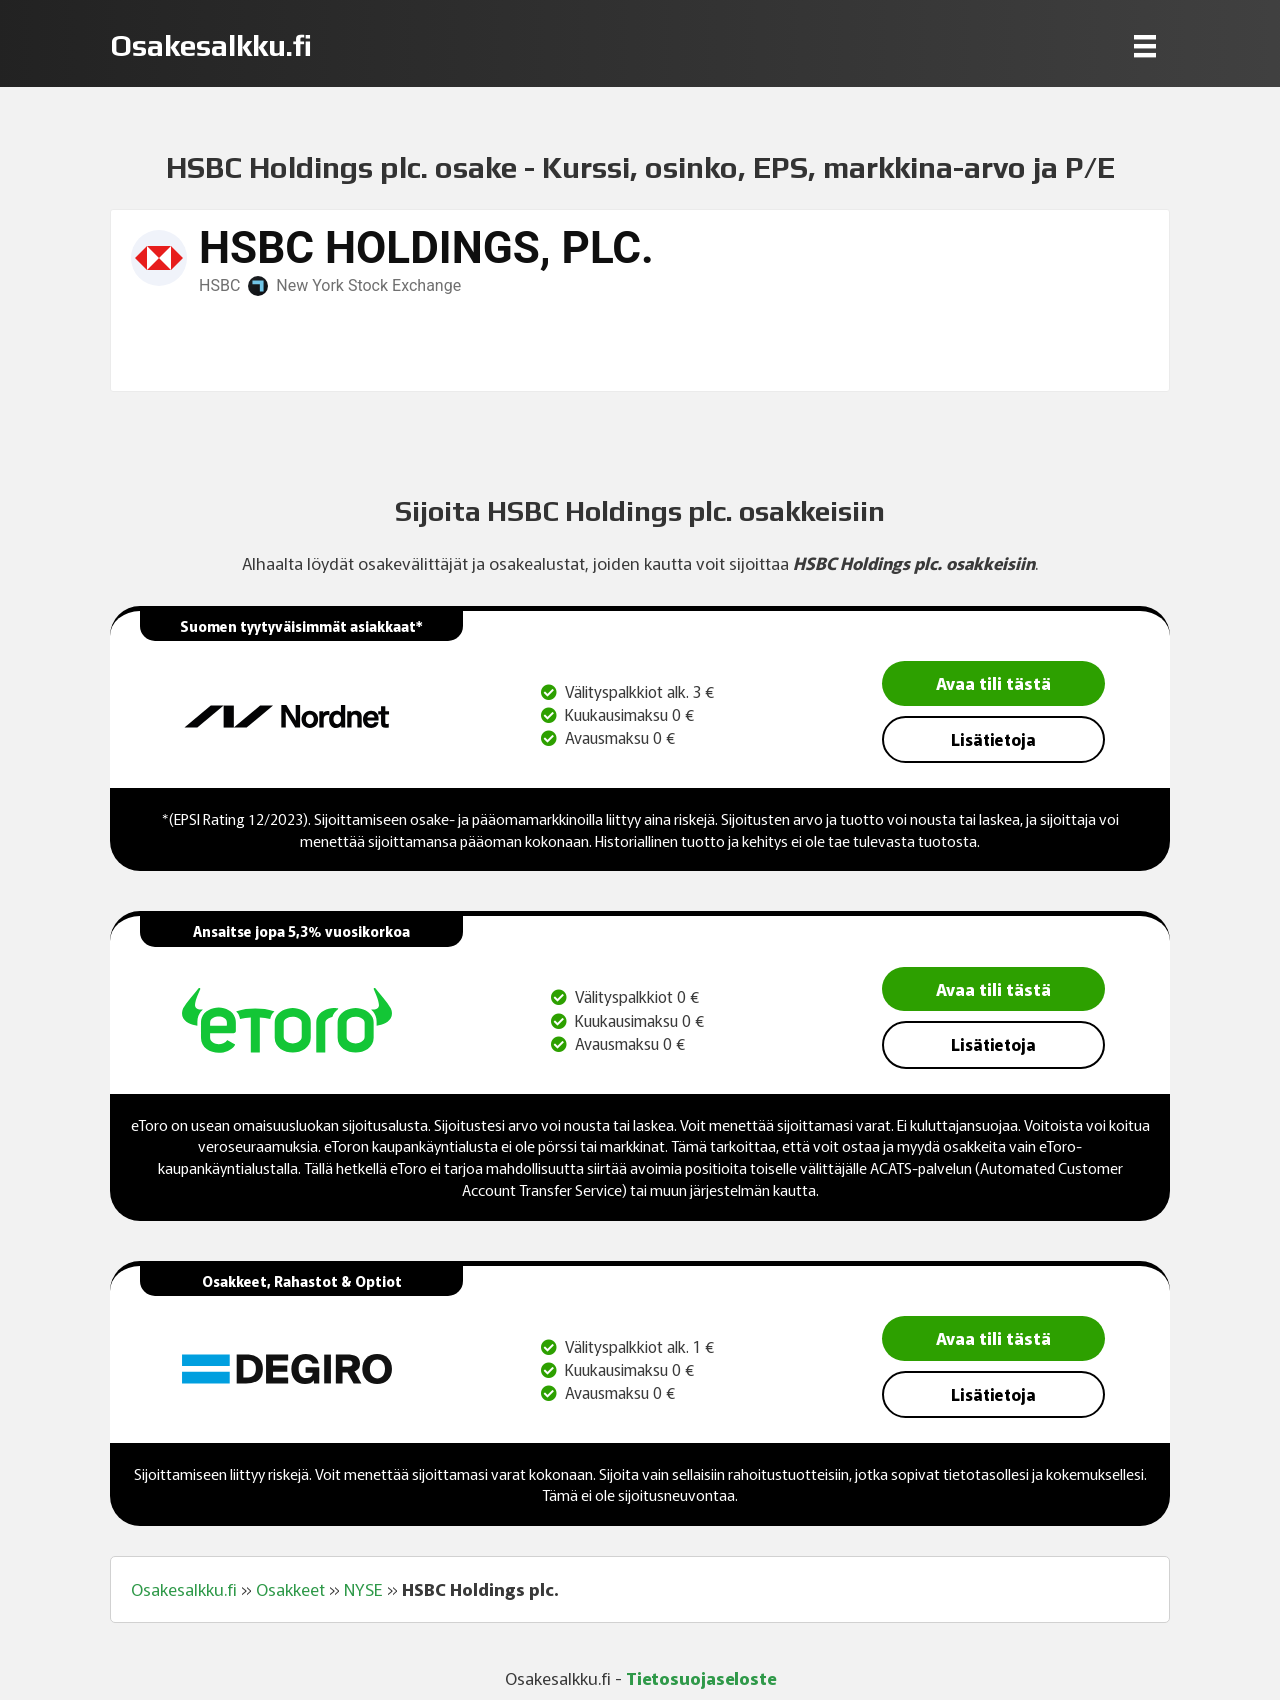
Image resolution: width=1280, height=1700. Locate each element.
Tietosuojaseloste (701, 1677)
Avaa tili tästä (993, 682)
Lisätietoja (993, 739)
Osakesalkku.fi (184, 1589)
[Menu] (1145, 45)
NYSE (363, 1589)
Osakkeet (290, 1589)
